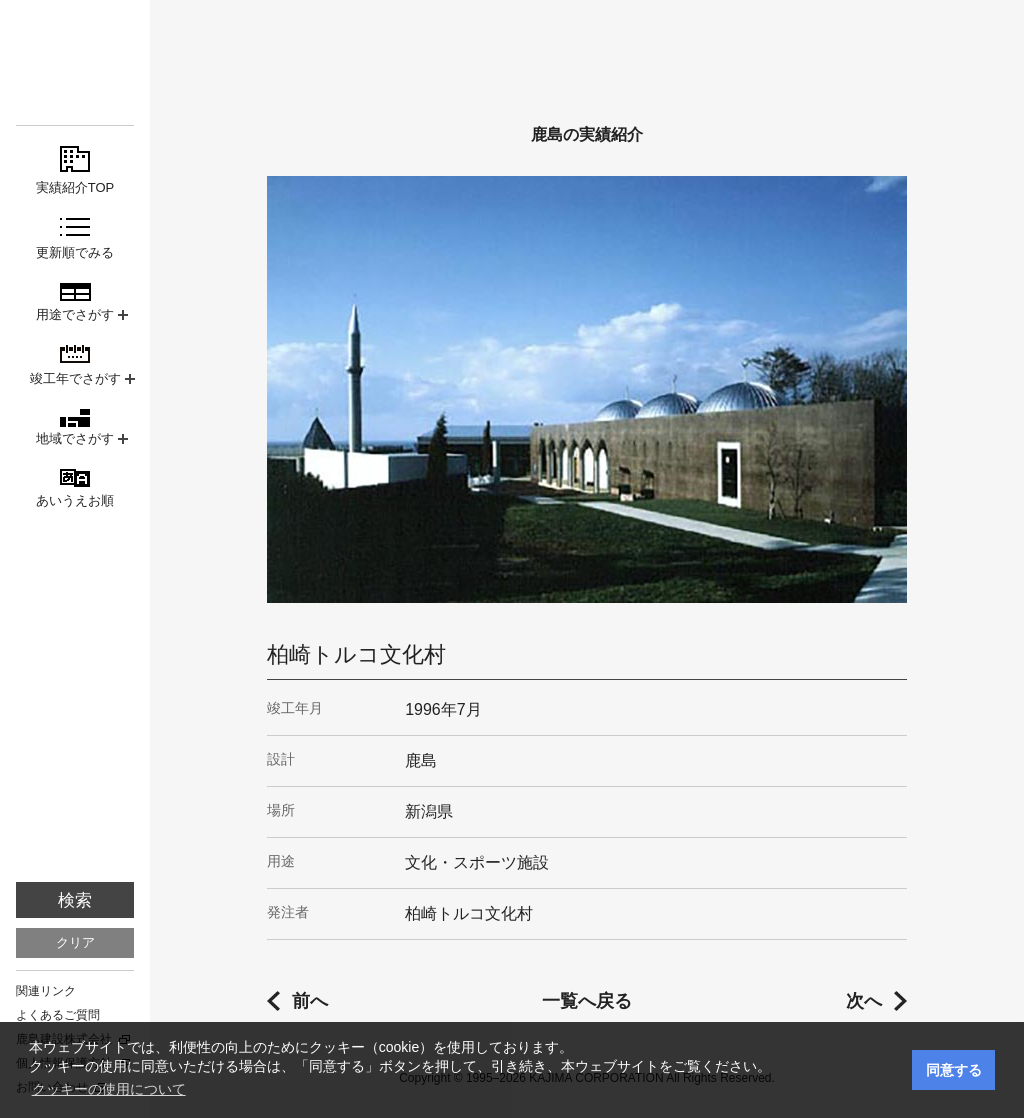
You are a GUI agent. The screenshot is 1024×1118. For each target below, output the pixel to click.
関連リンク (46, 991)
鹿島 (75, 51)
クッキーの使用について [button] (109, 1089)
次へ (864, 1001)
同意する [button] (954, 1070)
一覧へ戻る (587, 1001)
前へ (310, 1001)
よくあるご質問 (58, 1015)
